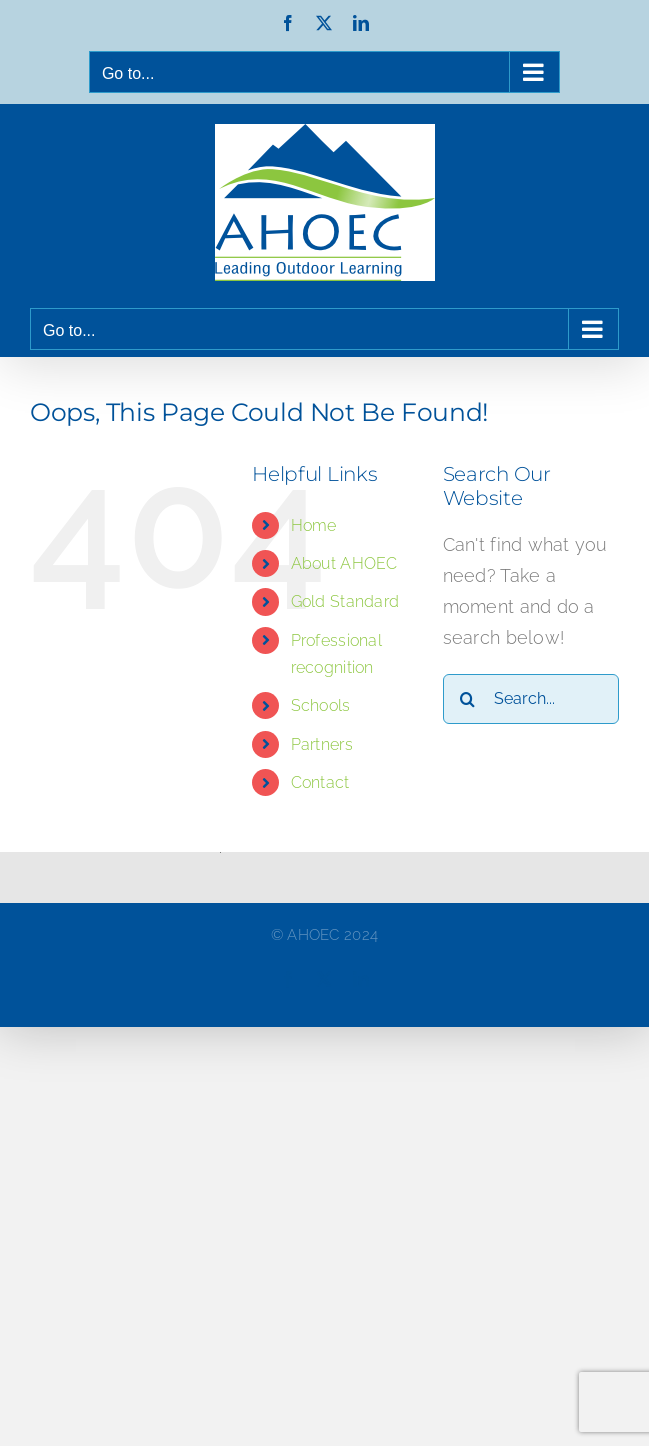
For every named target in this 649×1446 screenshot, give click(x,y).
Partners (322, 744)
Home (314, 525)
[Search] (468, 699)
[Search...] (531, 699)
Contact (320, 782)
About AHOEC (344, 563)
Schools (321, 705)
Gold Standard (345, 601)
